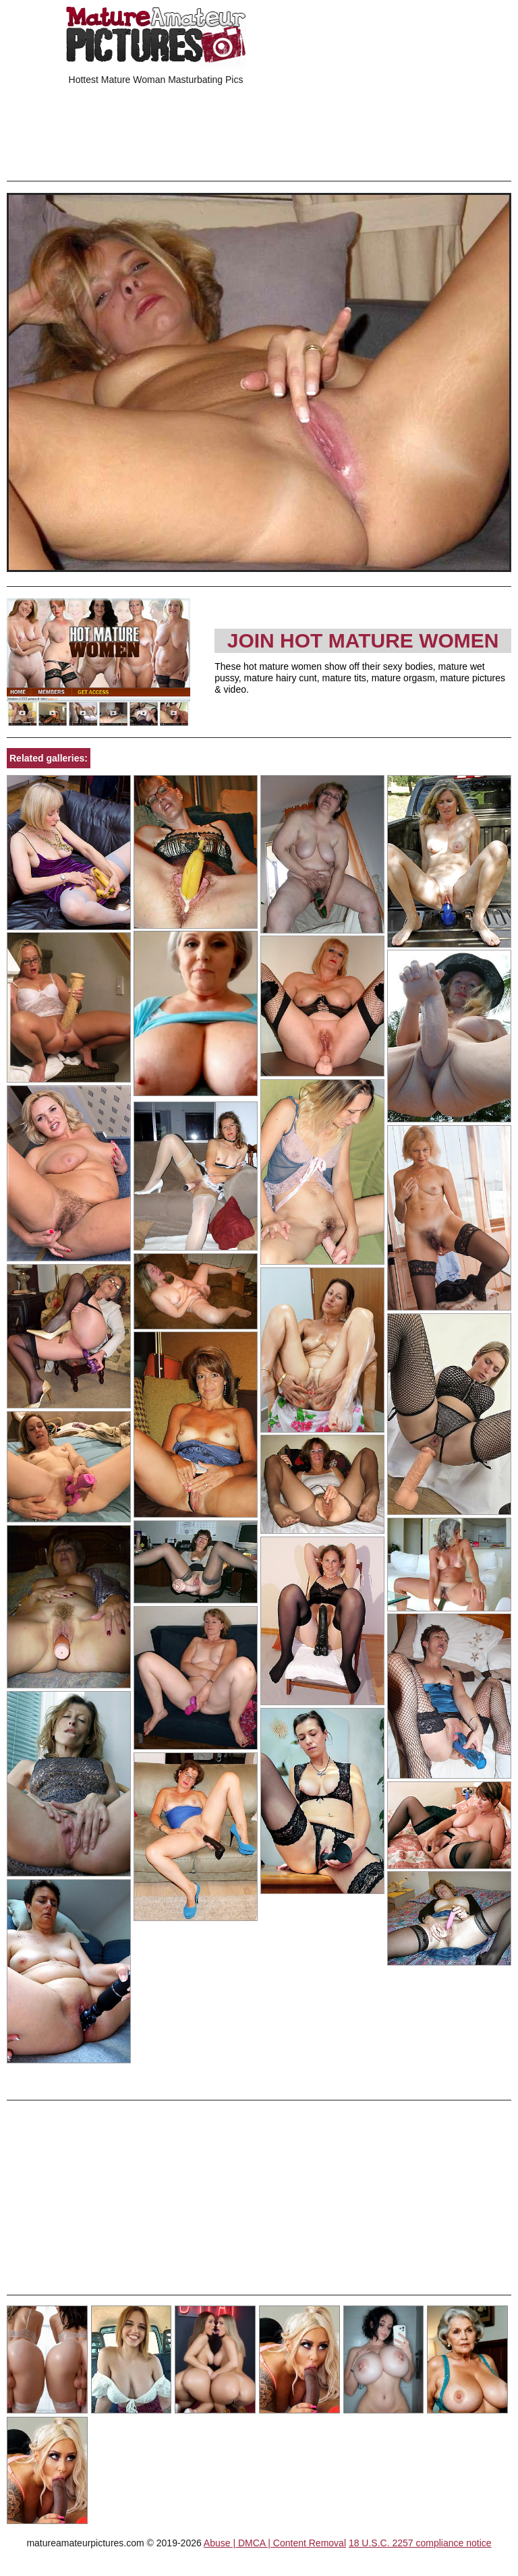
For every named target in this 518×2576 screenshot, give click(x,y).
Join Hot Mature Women (363, 640)
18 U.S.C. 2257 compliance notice (420, 2543)
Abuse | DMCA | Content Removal (275, 2543)
